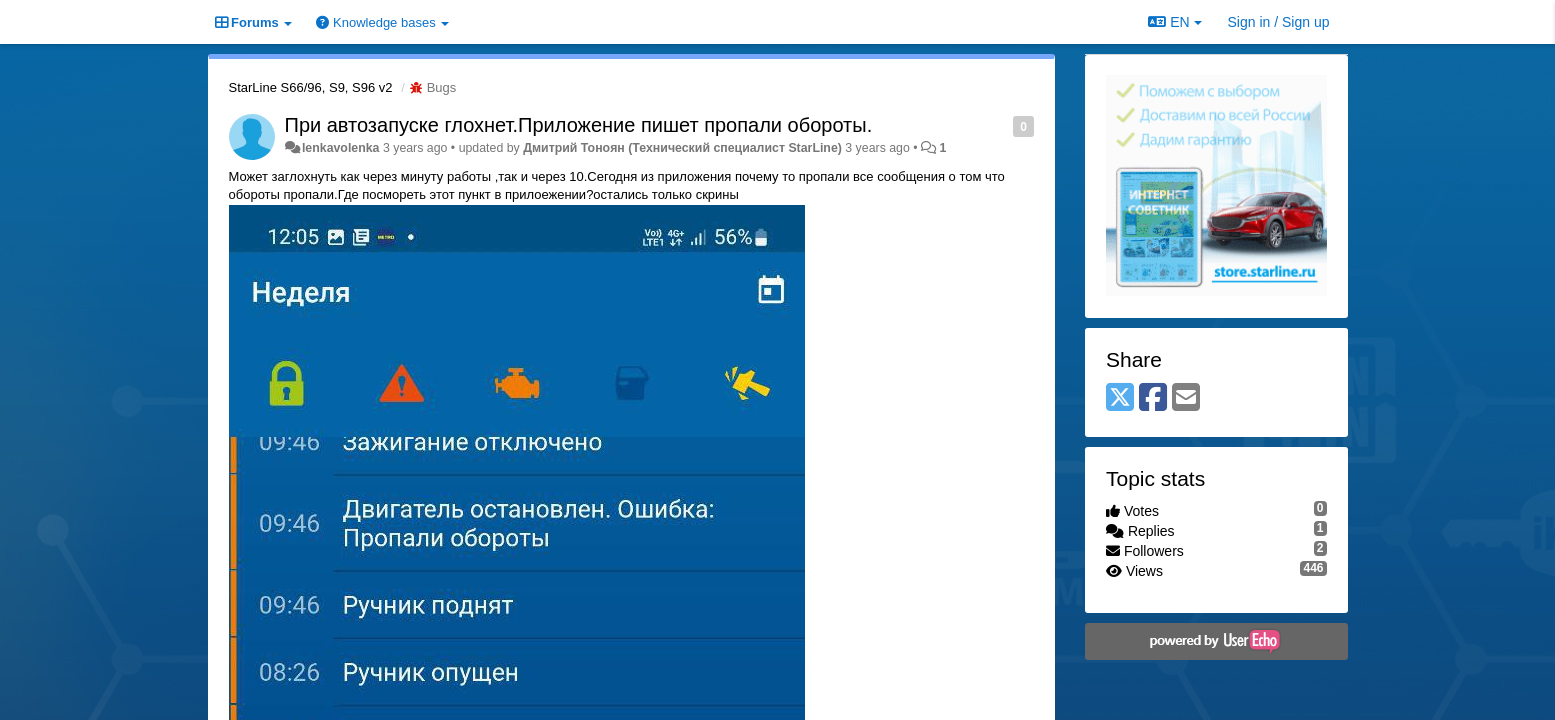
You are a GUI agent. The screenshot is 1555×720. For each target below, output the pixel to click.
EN (1174, 22)
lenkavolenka (341, 148)
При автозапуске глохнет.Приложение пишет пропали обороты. (579, 125)
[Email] (1186, 398)
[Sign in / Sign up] (1279, 22)
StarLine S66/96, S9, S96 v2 (311, 87)
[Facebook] (1153, 398)
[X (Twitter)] (1120, 398)
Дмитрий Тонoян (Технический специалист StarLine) (682, 148)
